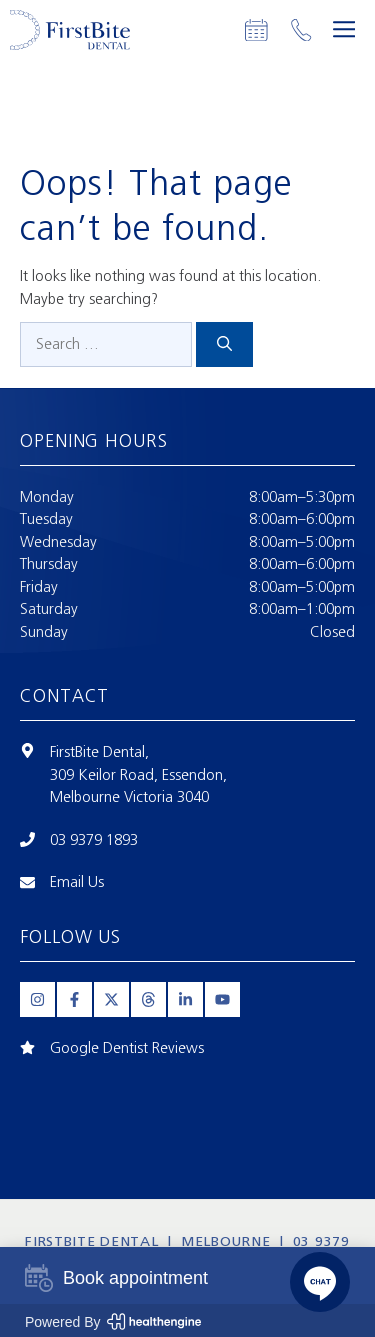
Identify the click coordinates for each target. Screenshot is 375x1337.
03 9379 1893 (94, 840)
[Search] (224, 344)
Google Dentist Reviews (127, 1048)
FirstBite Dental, (99, 752)
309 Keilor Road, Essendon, (138, 775)
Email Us (77, 882)
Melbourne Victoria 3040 (129, 797)
